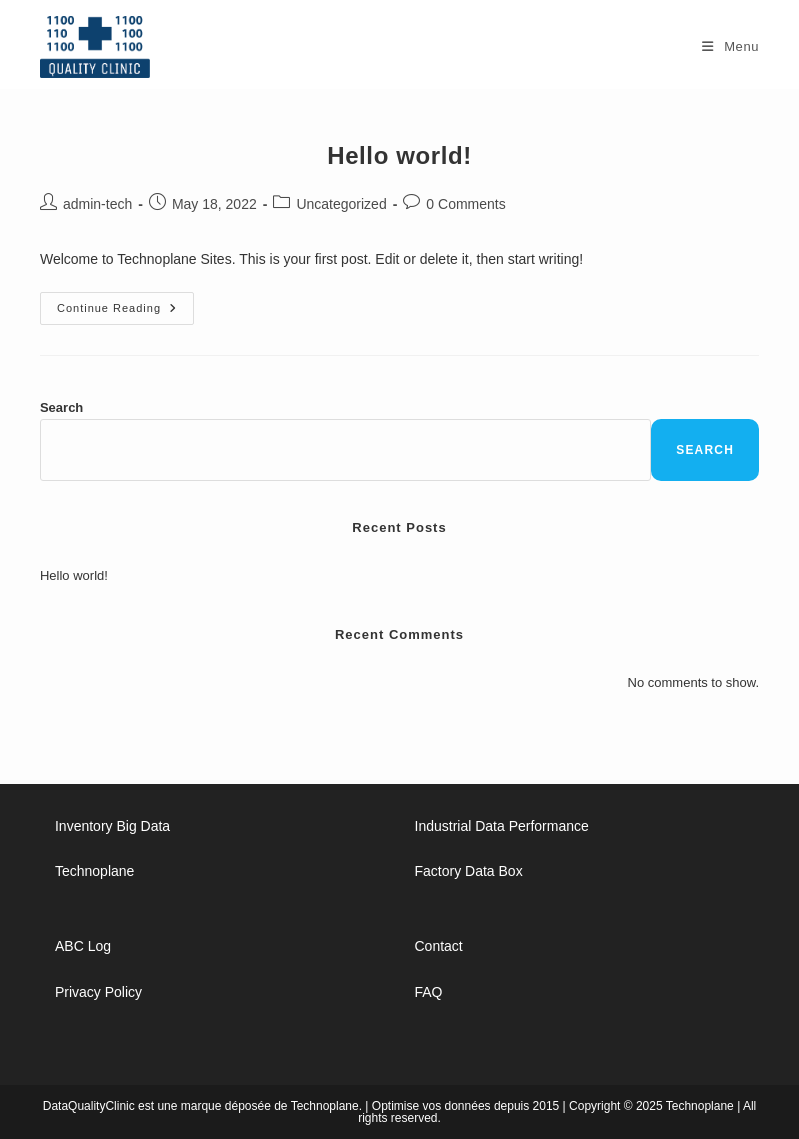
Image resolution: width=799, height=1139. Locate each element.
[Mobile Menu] (730, 46)
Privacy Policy (98, 992)
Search (61, 407)
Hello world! (399, 155)
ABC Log (83, 946)
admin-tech (97, 204)
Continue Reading (125, 313)
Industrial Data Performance (502, 826)
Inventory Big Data (112, 826)
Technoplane (94, 871)
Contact (439, 946)
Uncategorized (341, 204)
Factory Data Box (469, 871)
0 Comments (465, 204)
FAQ (429, 992)
